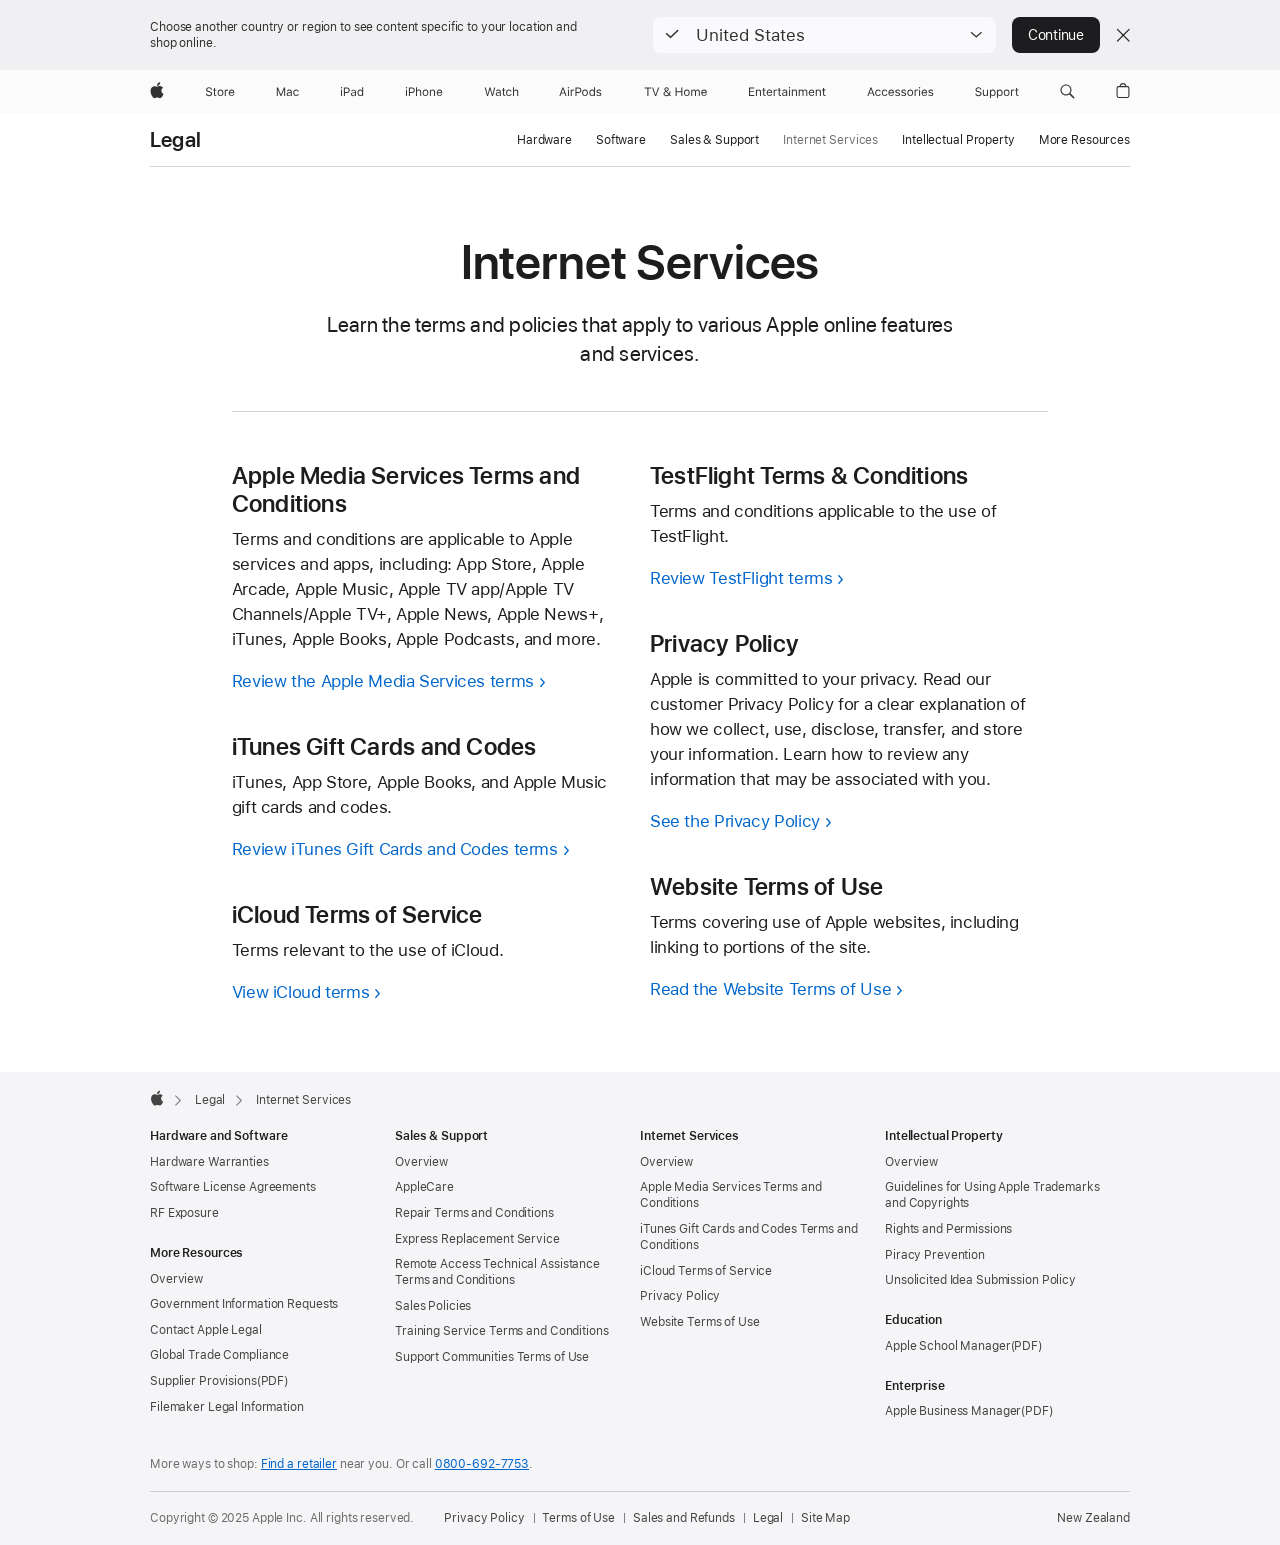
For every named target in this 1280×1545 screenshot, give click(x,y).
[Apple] (157, 92)
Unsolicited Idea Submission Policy (980, 1280)
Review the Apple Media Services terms (383, 681)
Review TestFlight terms (741, 578)
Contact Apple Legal (206, 1330)
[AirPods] (580, 92)
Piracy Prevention (935, 1255)
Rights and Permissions (948, 1229)
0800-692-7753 (482, 1464)
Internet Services (830, 140)
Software (621, 140)
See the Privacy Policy (735, 821)
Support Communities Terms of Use (492, 1357)
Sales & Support (714, 140)
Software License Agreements (233, 1187)
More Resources (1084, 140)
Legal (175, 140)
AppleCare (424, 1187)
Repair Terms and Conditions (474, 1213)
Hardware (544, 140)
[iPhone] (424, 92)
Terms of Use (578, 1518)
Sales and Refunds (684, 1518)
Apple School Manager (948, 1346)
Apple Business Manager (953, 1411)
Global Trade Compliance (219, 1355)
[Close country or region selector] (1123, 35)
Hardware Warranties (209, 1162)
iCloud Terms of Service (706, 1271)
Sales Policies (433, 1306)
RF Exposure (184, 1213)
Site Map (825, 1518)
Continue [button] (1056, 35)
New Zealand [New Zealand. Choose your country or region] (1093, 1518)
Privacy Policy (680, 1296)
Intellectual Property (958, 140)
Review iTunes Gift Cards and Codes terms (395, 849)
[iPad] (352, 92)
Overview (176, 1279)
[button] (824, 35)
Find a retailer (299, 1464)
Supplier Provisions (203, 1381)
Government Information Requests (244, 1304)
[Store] (220, 92)
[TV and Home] (675, 92)
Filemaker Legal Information (227, 1407)
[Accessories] (900, 92)
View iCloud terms (301, 992)
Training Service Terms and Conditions (502, 1331)
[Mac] (287, 92)
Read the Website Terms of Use (770, 989)
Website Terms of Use (700, 1322)
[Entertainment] (787, 92)
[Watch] (501, 92)
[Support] (997, 92)
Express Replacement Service (477, 1239)
